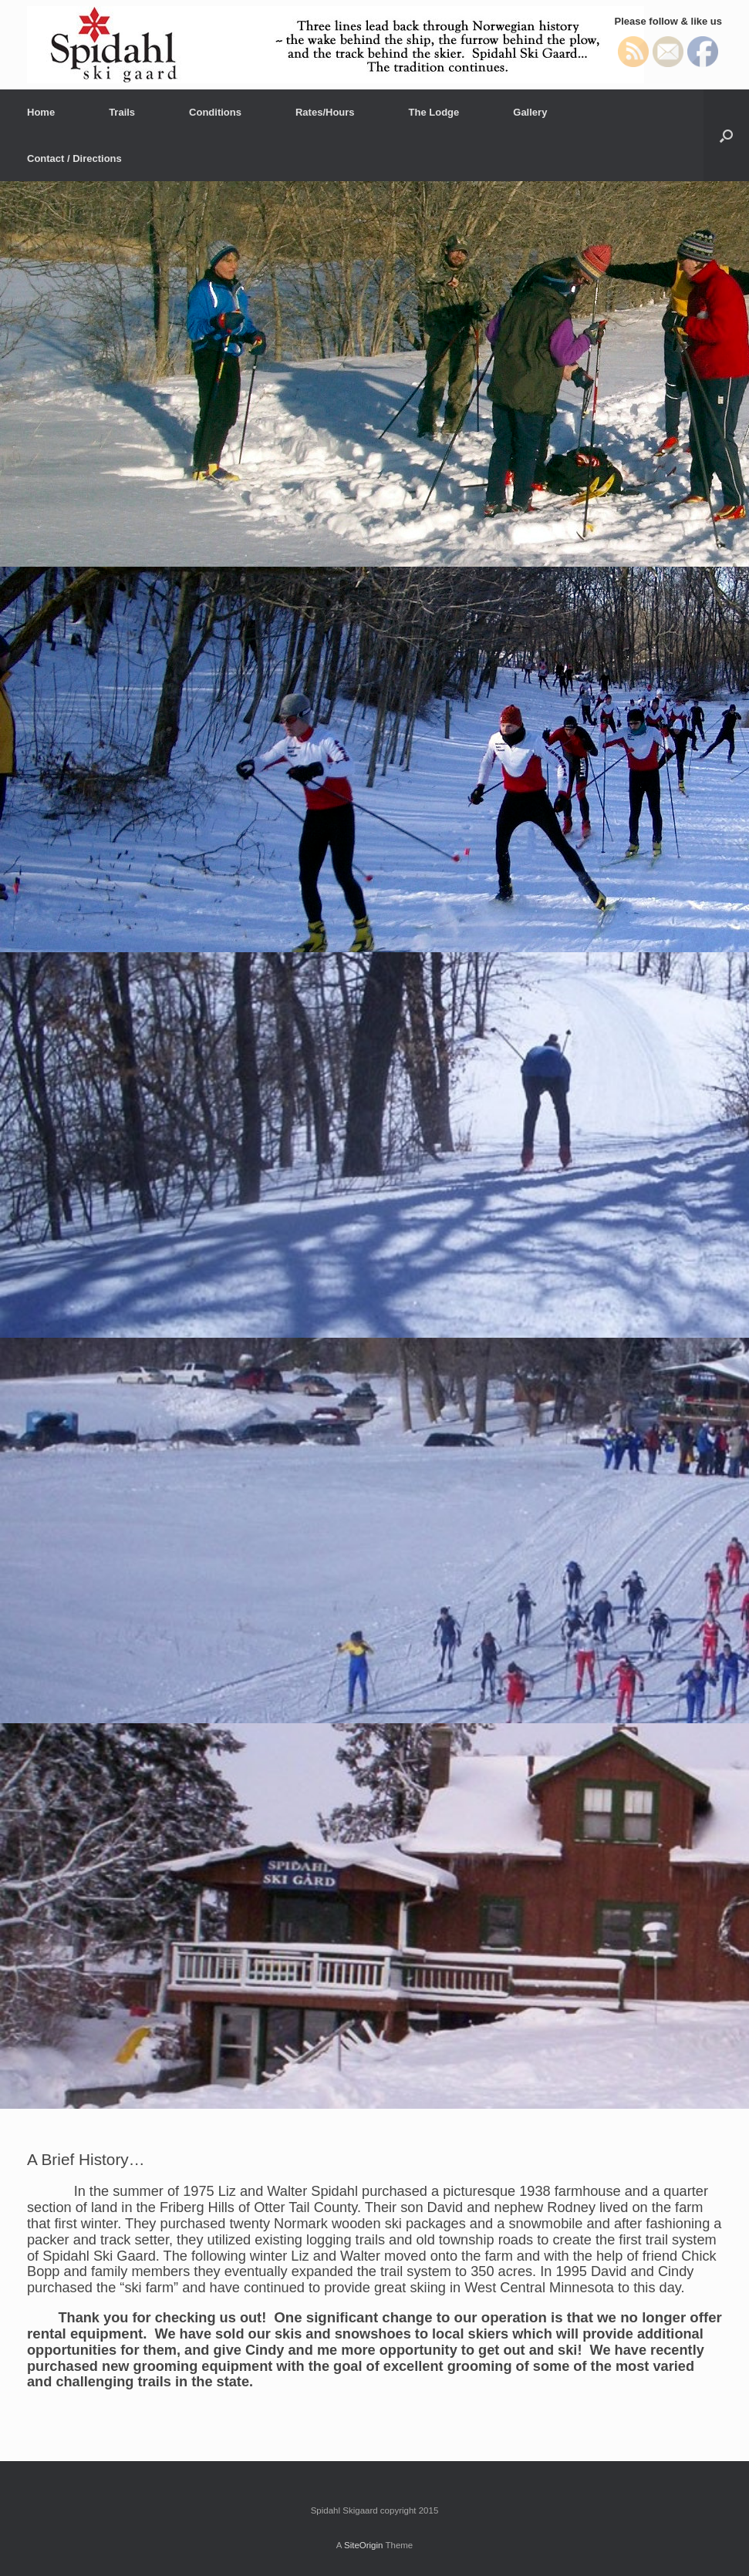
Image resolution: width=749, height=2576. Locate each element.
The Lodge (434, 112)
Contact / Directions (74, 158)
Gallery (530, 112)
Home (41, 112)
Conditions (215, 112)
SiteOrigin (363, 2545)
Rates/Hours (325, 112)
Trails (122, 112)
